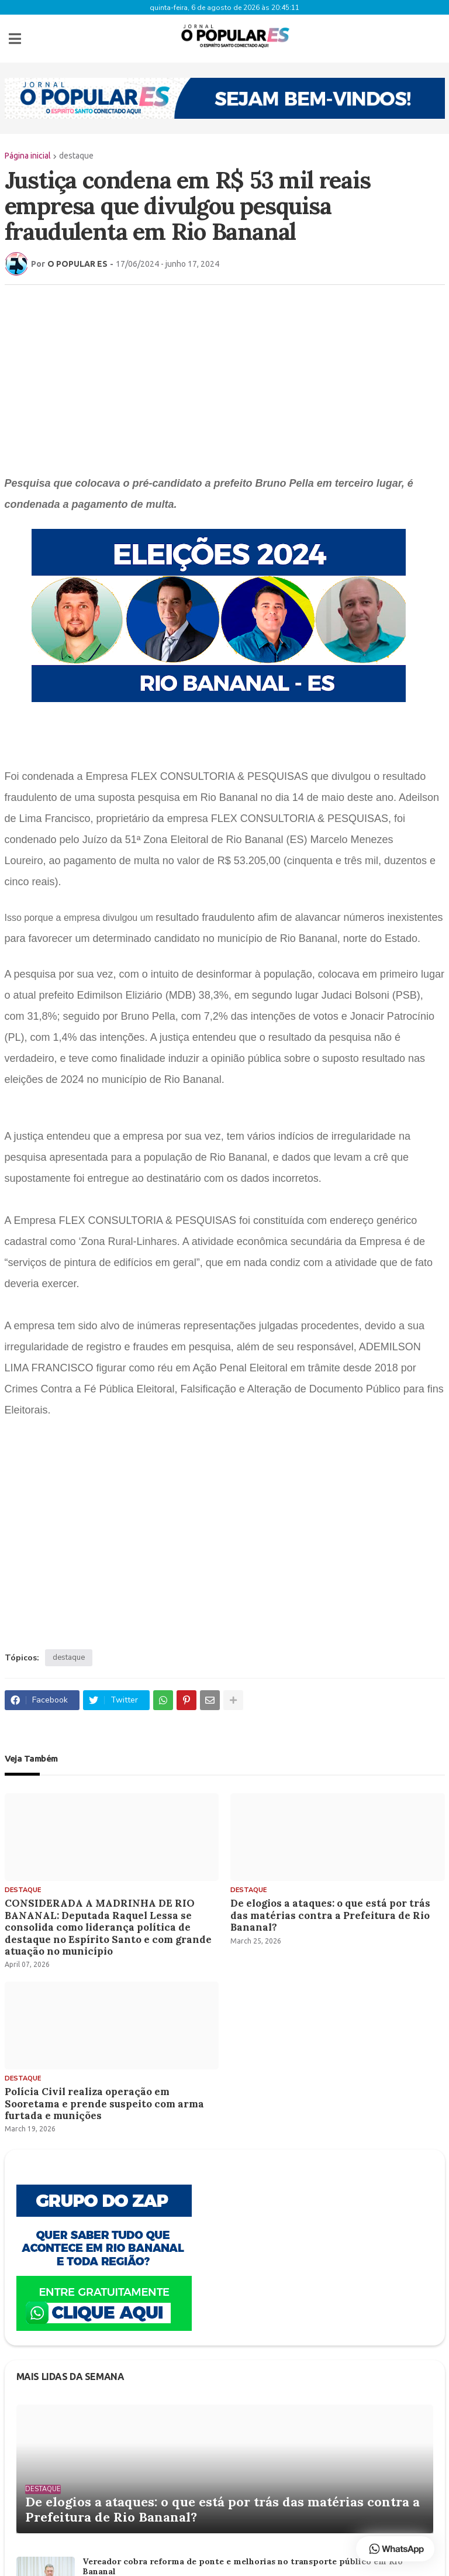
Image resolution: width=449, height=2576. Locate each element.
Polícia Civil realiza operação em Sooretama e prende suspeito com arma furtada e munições (104, 2102)
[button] (15, 38)
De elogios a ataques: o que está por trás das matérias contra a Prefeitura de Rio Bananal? (330, 1914)
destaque (76, 154)
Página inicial (28, 154)
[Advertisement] (225, 377)
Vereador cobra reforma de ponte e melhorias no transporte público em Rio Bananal (242, 2565)
